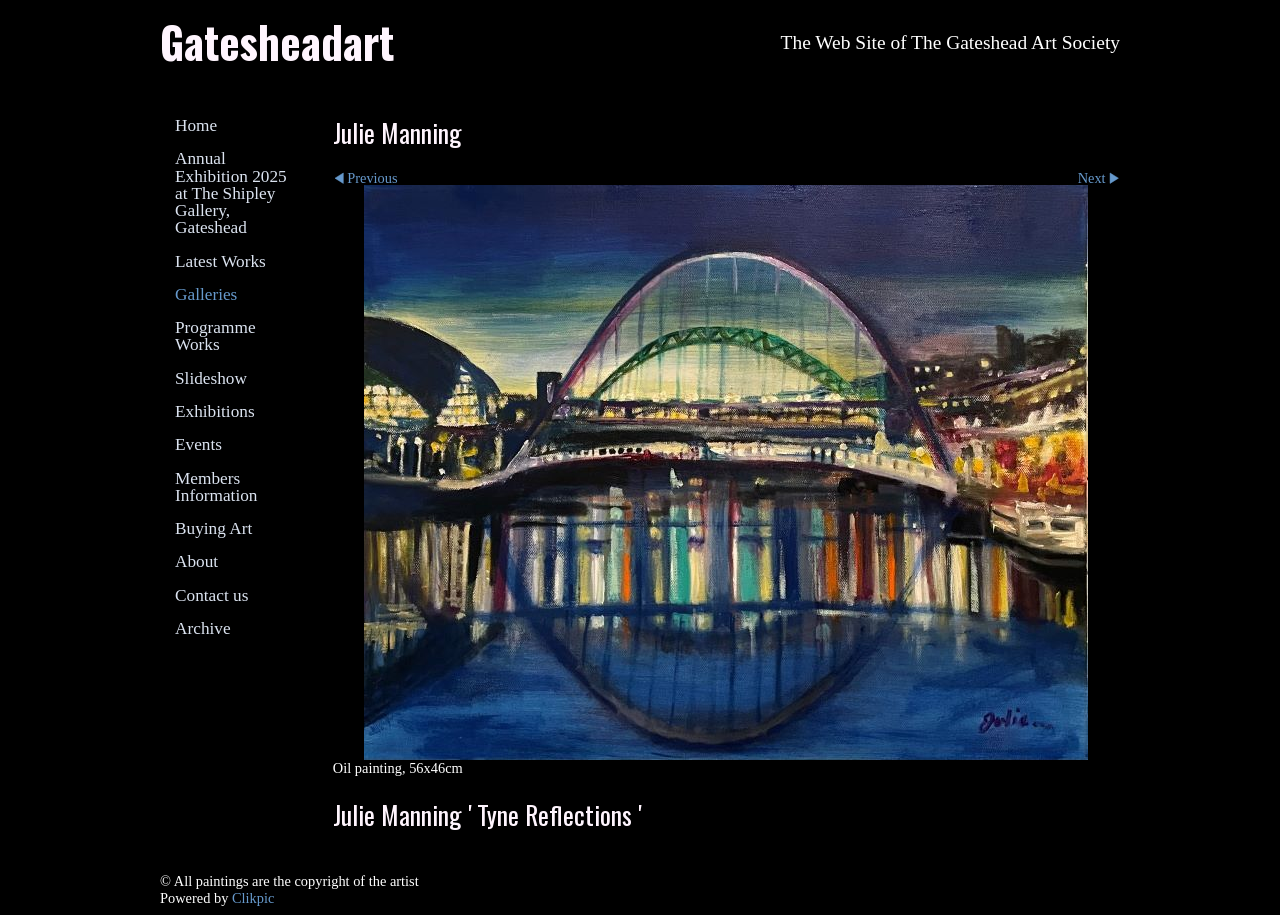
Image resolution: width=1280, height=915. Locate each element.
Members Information (216, 487)
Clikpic (253, 898)
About (196, 561)
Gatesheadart (277, 41)
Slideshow (211, 378)
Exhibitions (215, 411)
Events (198, 444)
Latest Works (220, 261)
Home (196, 125)
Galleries (206, 294)
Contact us (211, 595)
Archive (203, 628)
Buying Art (213, 528)
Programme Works (215, 336)
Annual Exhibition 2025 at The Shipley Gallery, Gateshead (231, 193)
